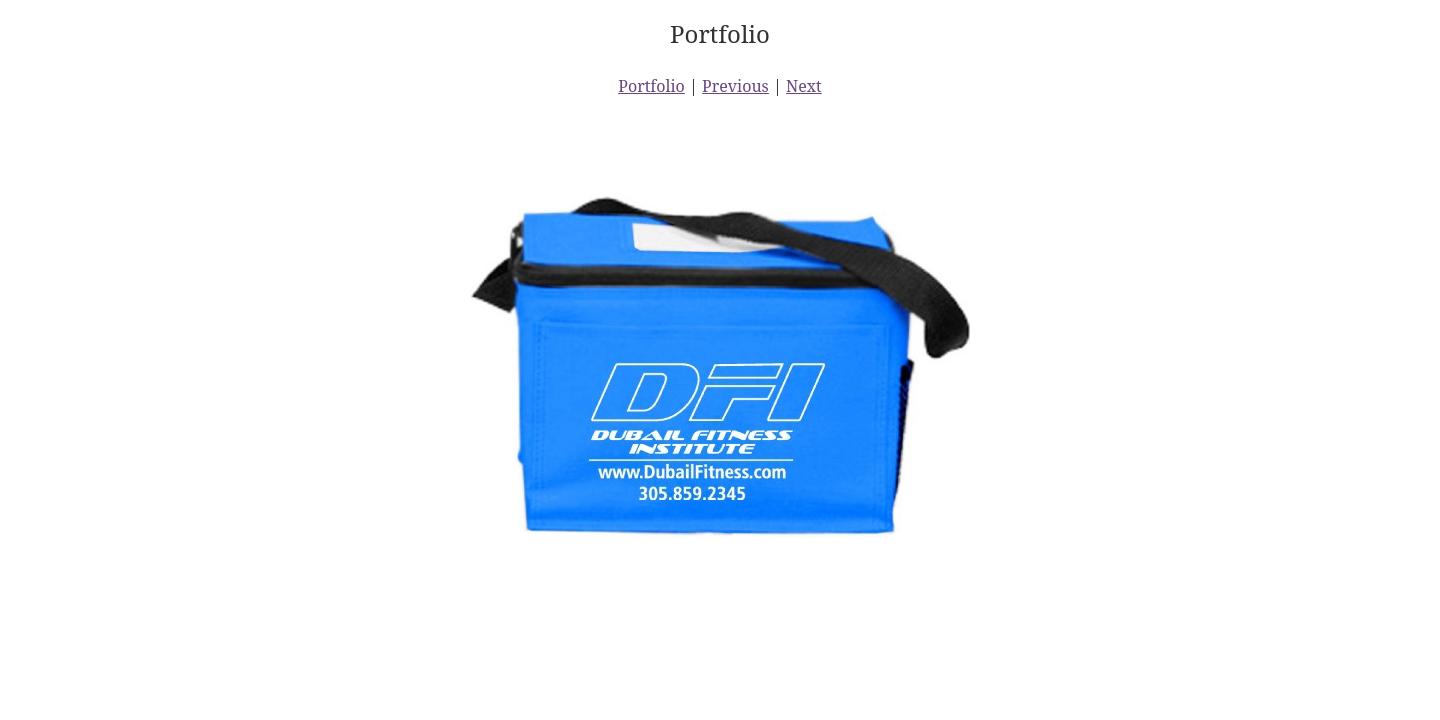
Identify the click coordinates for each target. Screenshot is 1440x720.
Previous (735, 86)
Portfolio (651, 86)
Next (804, 86)
